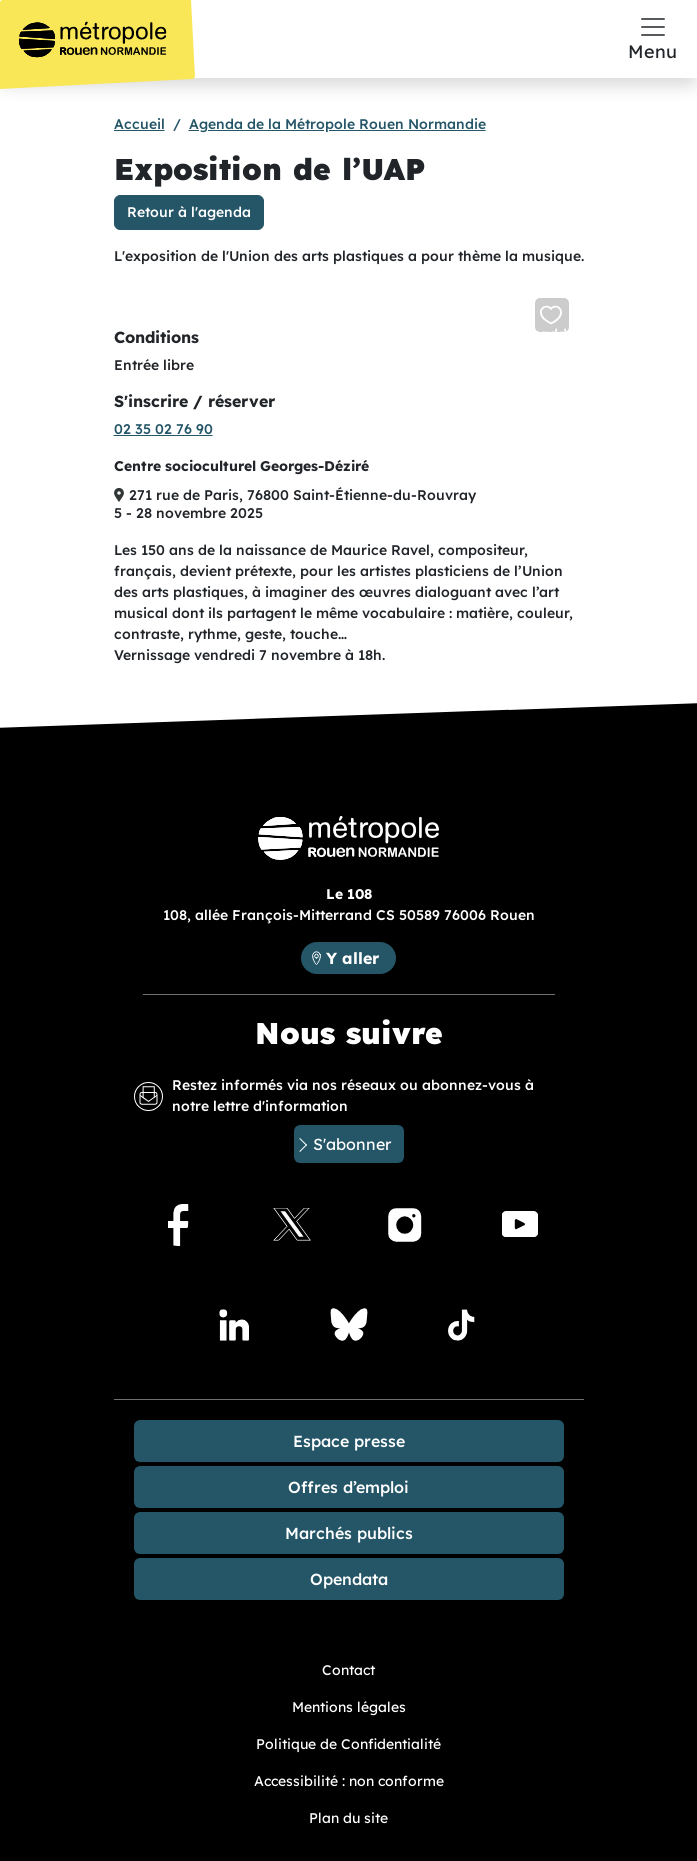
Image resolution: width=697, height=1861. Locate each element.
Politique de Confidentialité (348, 1744)
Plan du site (348, 1818)
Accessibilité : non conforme (349, 1781)
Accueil (139, 124)
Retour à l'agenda (189, 212)
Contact (348, 1670)
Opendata (349, 1579)
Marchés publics (349, 1533)
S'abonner (352, 1144)
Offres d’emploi (348, 1487)
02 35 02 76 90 (163, 429)
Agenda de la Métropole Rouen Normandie (337, 124)
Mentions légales (349, 1707)
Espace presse (349, 1441)
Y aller (360, 956)
